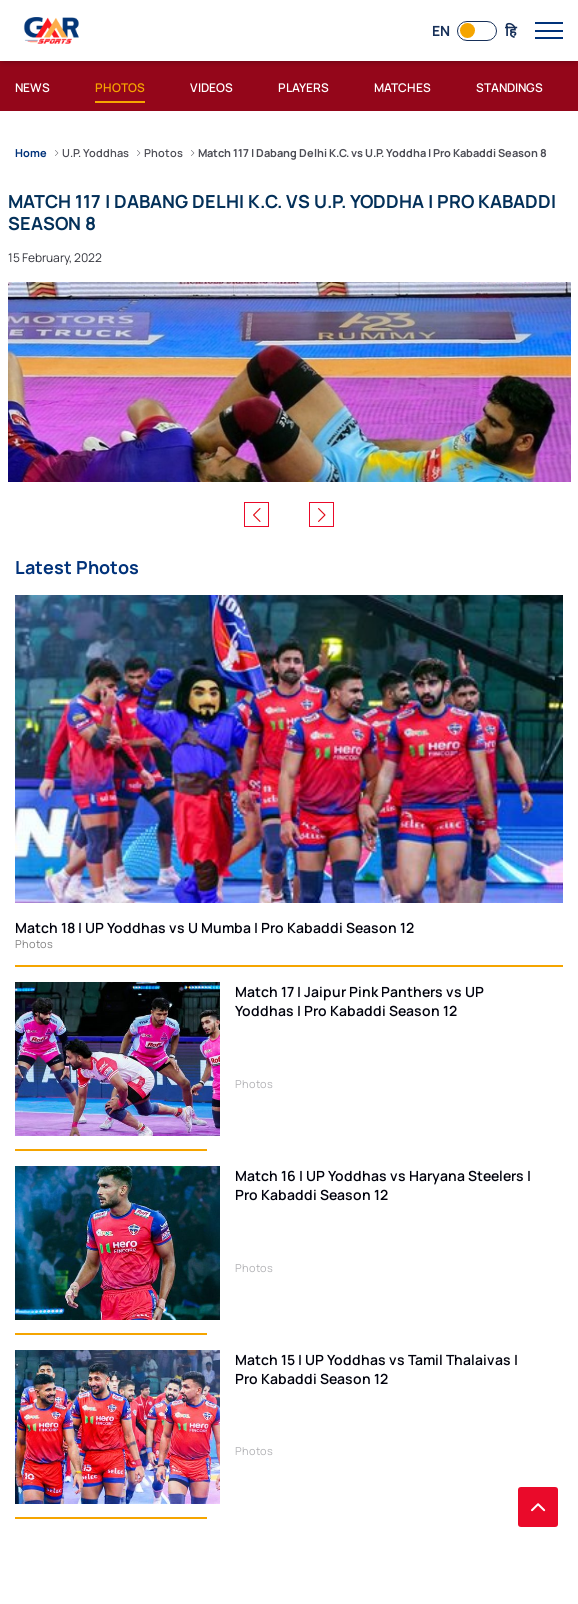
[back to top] (538, 1507)
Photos (34, 943)
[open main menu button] (549, 31)
